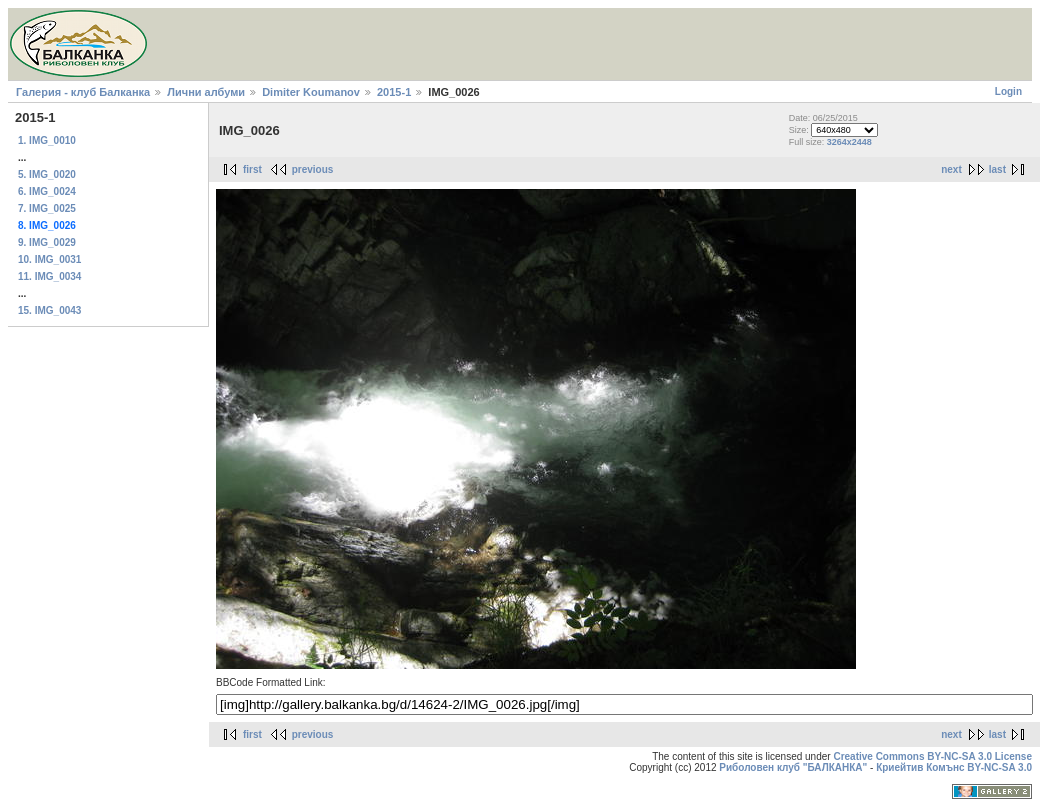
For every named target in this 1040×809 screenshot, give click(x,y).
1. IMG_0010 (47, 140)
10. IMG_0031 (49, 259)
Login (1008, 91)
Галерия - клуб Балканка (83, 92)
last (997, 169)
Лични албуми (206, 92)
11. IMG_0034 (49, 276)
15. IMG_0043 (49, 310)
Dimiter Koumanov (311, 92)
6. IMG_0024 (47, 191)
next (951, 169)
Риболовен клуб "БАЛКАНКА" (793, 767)
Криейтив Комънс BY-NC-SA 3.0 (954, 767)
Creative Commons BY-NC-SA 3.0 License (932, 756)
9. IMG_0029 (47, 242)
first (252, 169)
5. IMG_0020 (47, 174)
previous (313, 169)
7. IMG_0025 (47, 208)
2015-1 (394, 92)
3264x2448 (849, 142)
